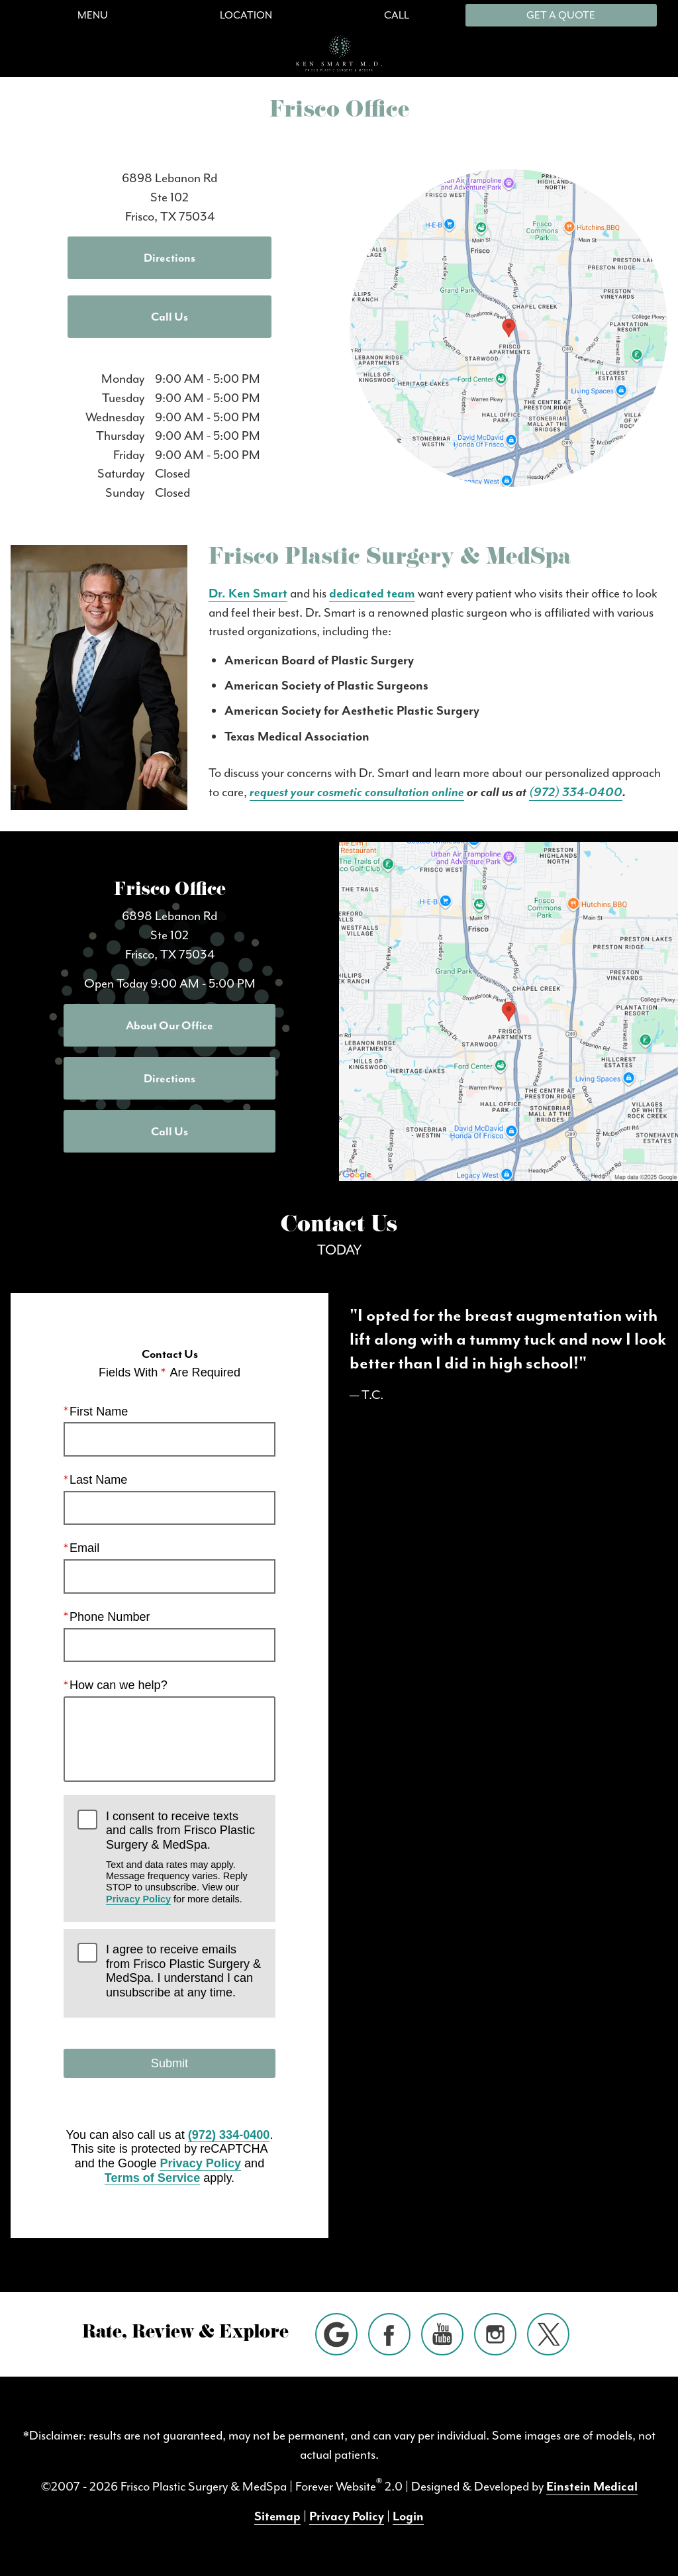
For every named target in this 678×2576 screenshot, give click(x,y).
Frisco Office (170, 891)
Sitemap (277, 2516)
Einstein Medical (592, 2487)
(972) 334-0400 (575, 792)
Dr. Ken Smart (248, 593)
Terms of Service (152, 2178)
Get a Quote (560, 15)
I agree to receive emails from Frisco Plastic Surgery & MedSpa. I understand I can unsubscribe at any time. (183, 1971)
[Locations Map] (508, 327)
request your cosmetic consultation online (357, 792)
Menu (92, 15)
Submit (169, 2063)
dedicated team (372, 593)
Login (408, 2516)
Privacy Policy (138, 1899)
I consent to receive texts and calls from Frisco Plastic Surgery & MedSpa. (184, 1858)
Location (246, 15)
